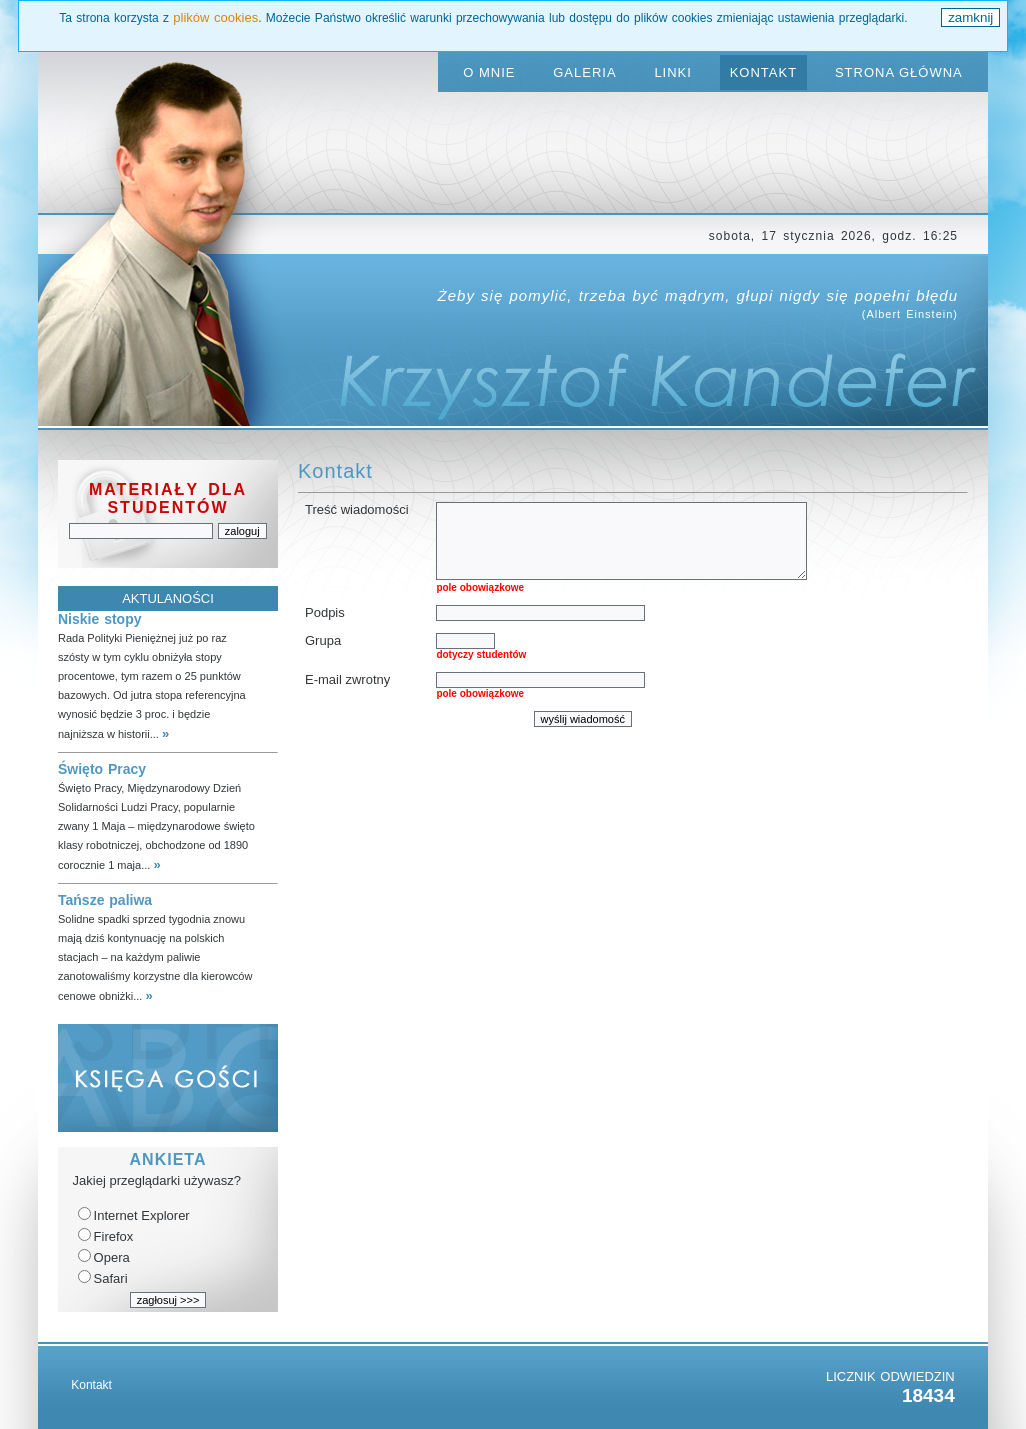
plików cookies (215, 17)
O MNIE (489, 72)
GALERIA (584, 72)
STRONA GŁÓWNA (899, 72)
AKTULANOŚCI (168, 598)
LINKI (673, 72)
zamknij (970, 17)
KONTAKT (763, 72)
